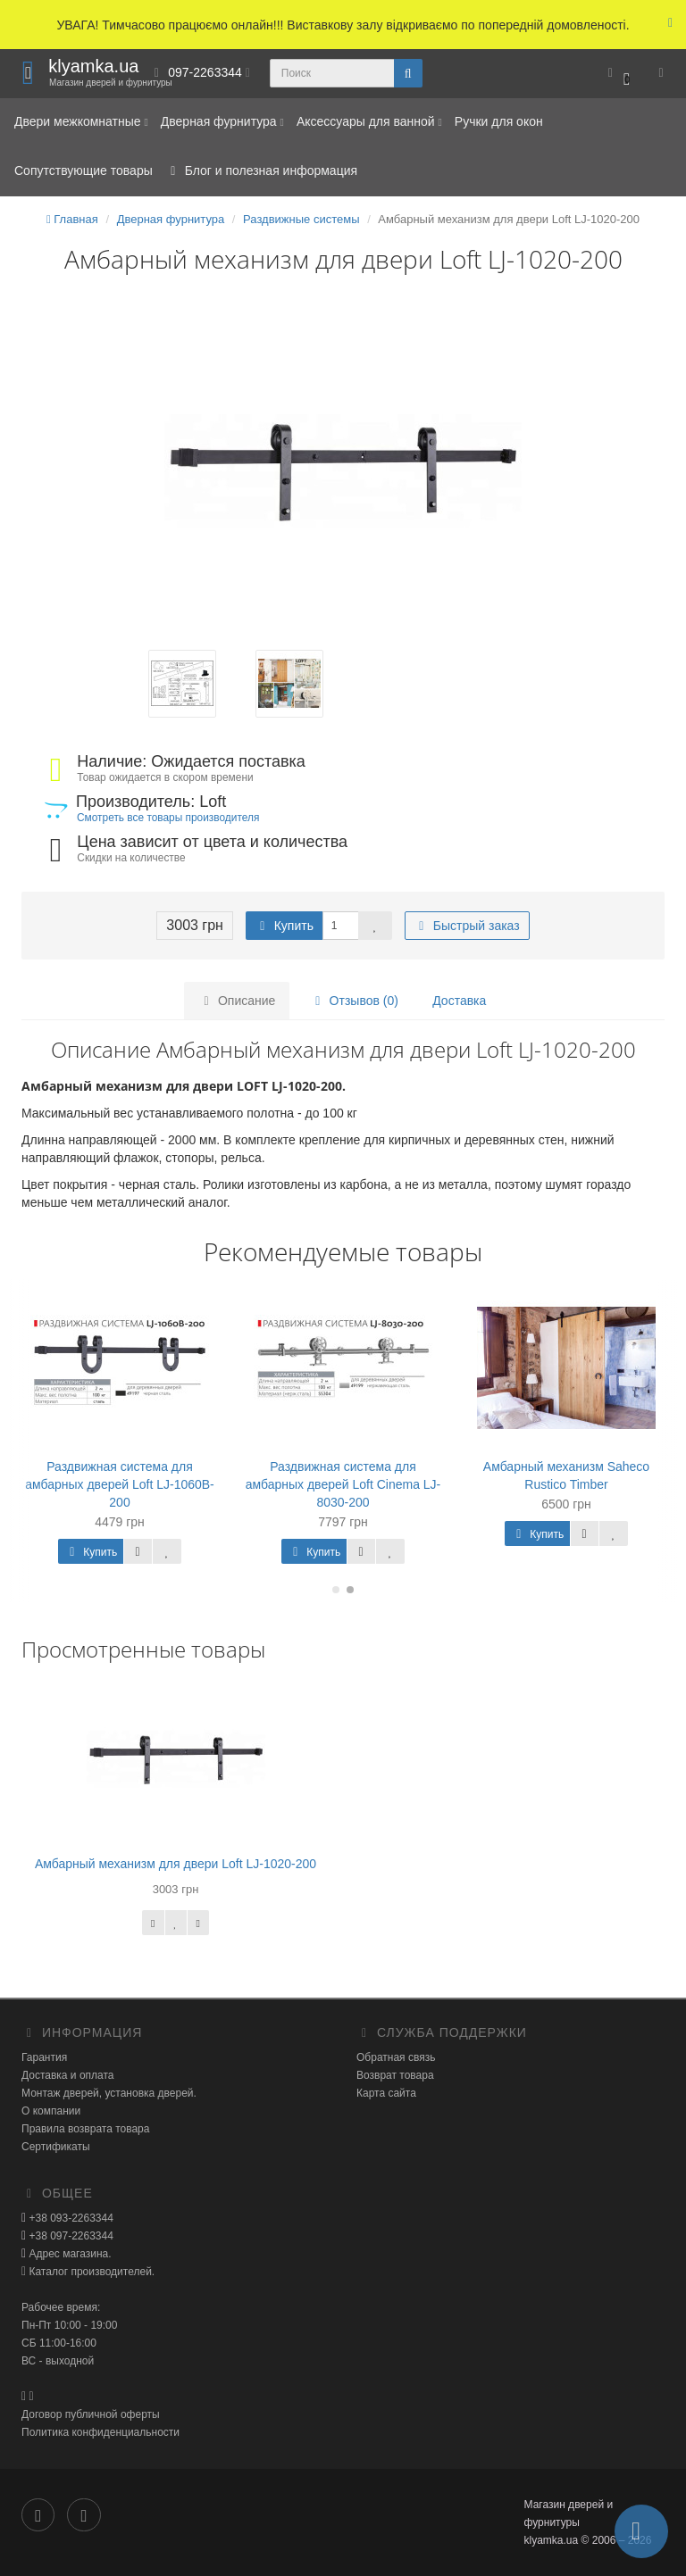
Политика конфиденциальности (100, 2432)
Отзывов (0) (354, 1000)
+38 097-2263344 (69, 2236)
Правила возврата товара (85, 2129)
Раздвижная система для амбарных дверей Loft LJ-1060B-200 (119, 1484)
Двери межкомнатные (81, 121)
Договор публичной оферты (90, 2414)
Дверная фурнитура (222, 121)
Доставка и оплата (67, 2075)
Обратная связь (395, 2057)
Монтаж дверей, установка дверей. (109, 2093)
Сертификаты (55, 2146)
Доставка (459, 1000)
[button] (618, 73)
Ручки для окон (499, 121)
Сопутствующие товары (83, 170)
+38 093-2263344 (69, 2218)
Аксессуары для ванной (369, 121)
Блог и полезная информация (261, 170)
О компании (50, 2111)
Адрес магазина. (68, 2254)
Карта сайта (386, 2093)
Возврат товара (395, 2075)
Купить (284, 925)
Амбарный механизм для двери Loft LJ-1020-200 (175, 1864)
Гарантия (44, 2057)
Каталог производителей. (90, 2271)
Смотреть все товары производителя (168, 817)
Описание (236, 1000)
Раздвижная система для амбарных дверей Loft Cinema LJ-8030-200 (343, 1484)
